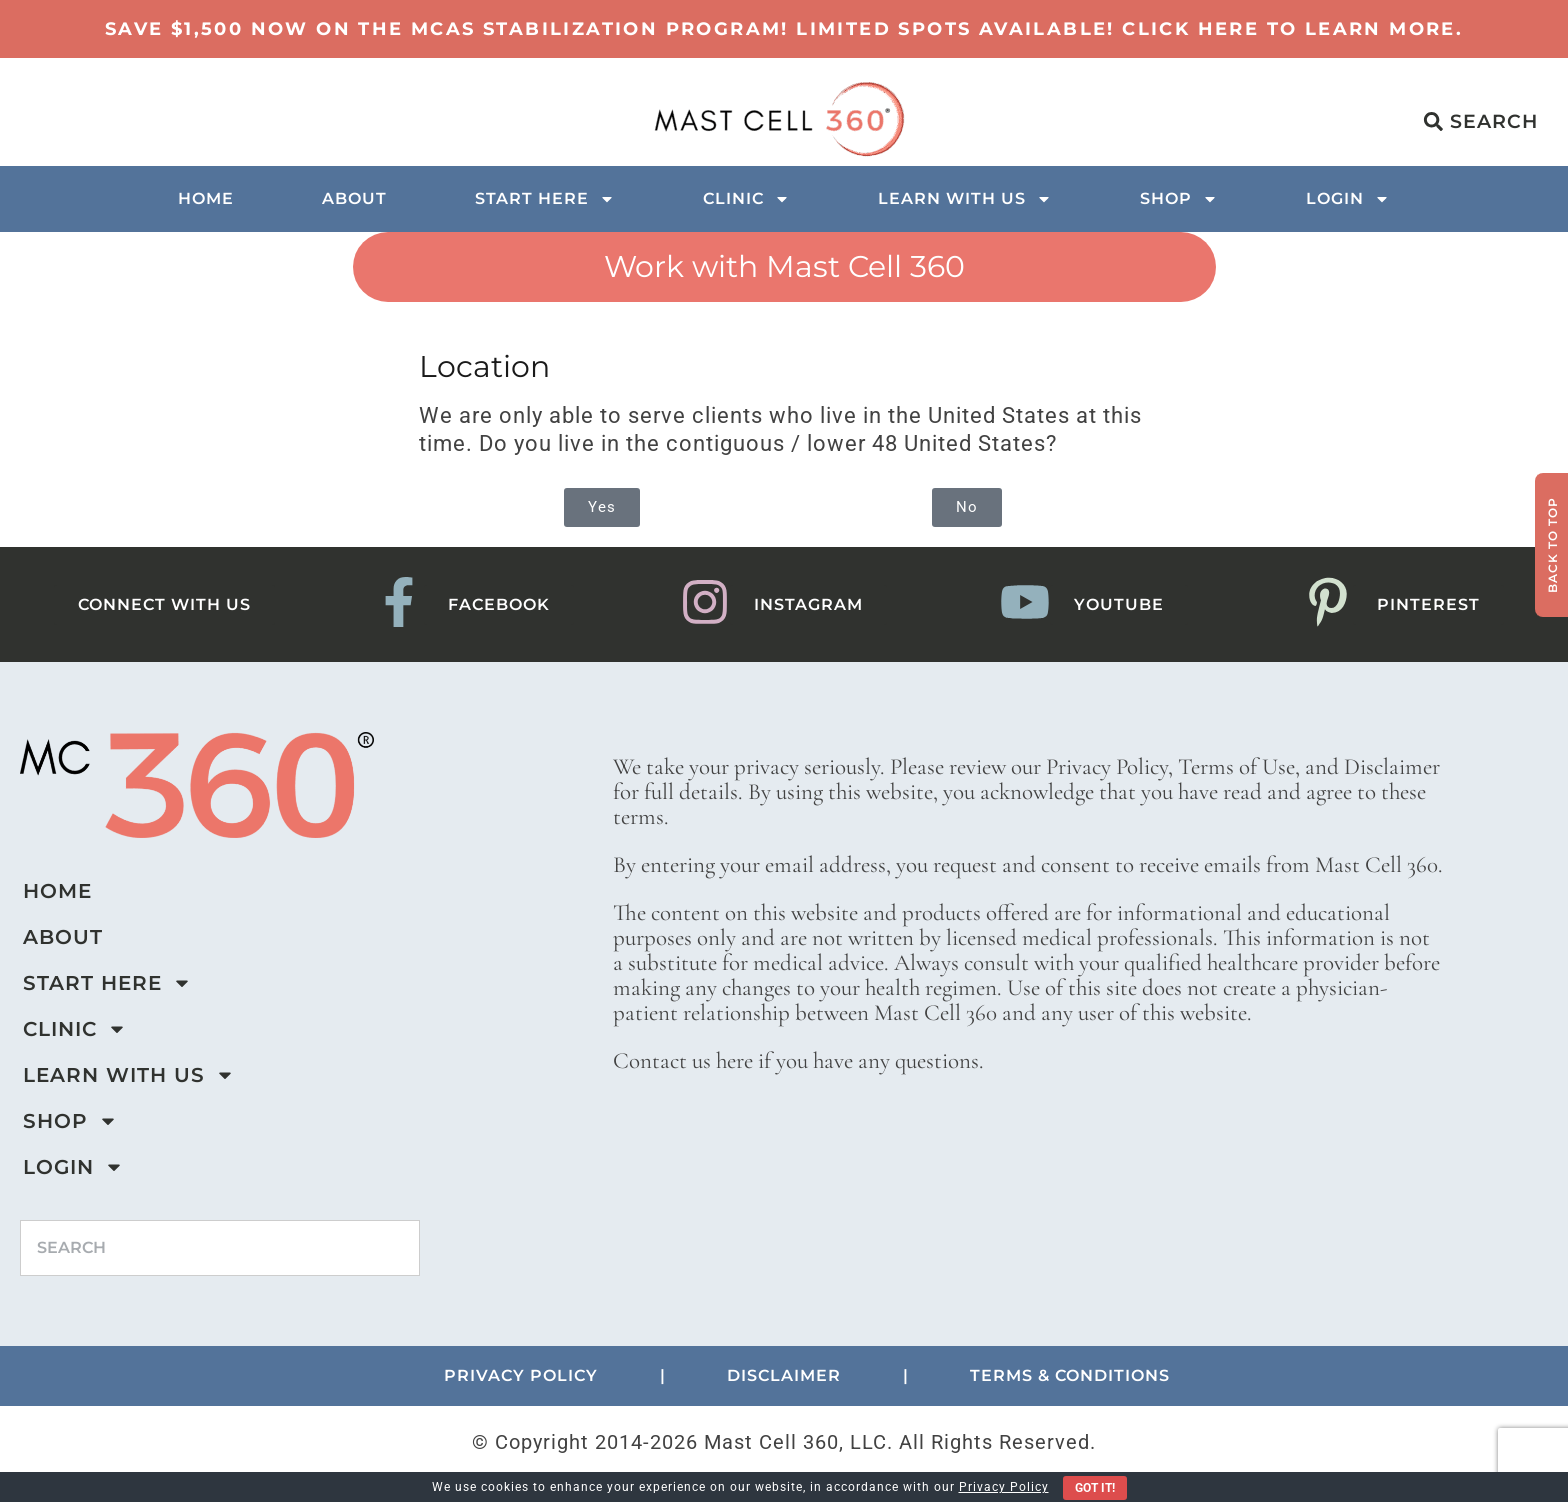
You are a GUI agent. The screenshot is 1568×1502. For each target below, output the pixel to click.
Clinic (746, 199)
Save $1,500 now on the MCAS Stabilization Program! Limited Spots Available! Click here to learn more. (784, 29)
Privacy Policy (1004, 1487)
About (354, 198)
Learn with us (965, 199)
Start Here (545, 199)
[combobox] (220, 1248)
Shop (1179, 199)
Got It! (1095, 1488)
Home (206, 198)
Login (1348, 199)
